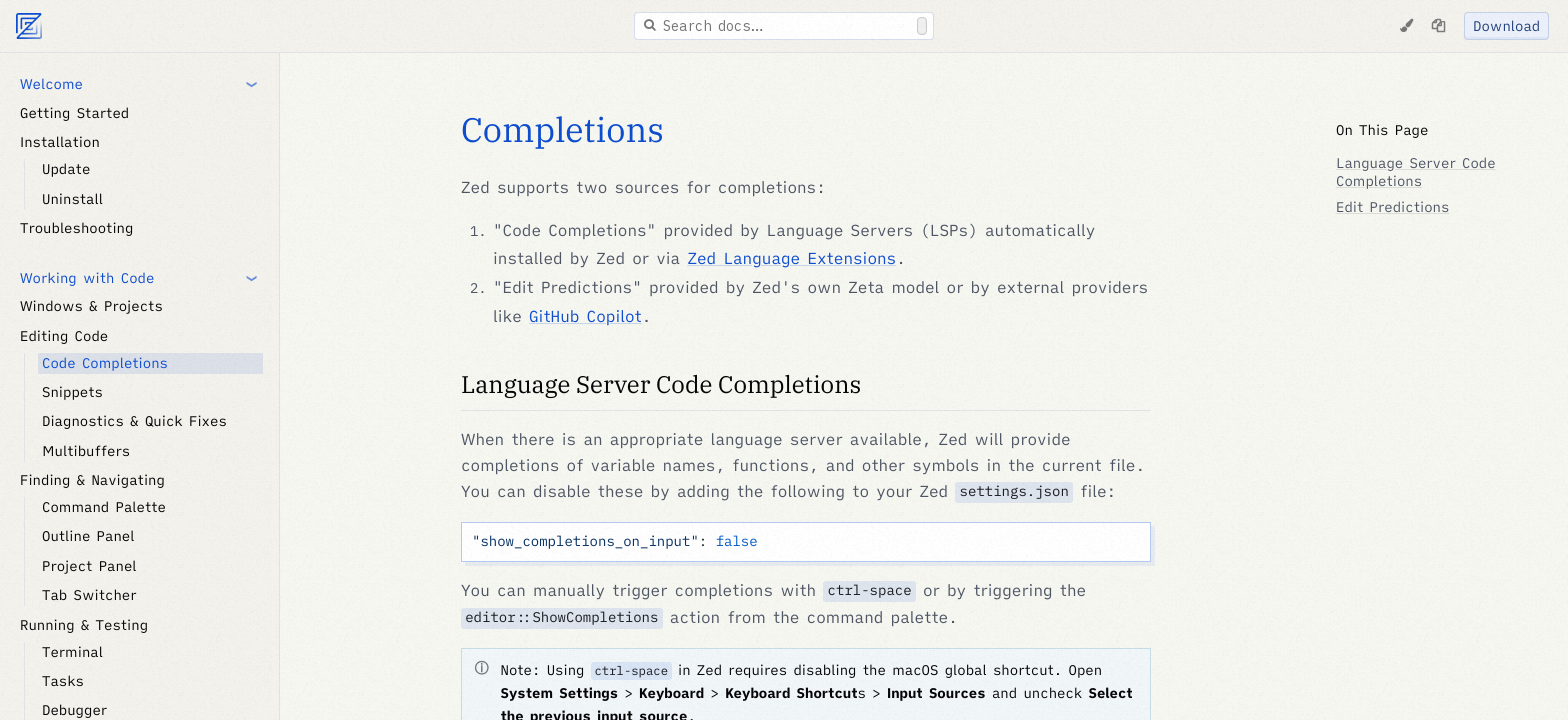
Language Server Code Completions (661, 384)
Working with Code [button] (87, 278)
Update (66, 169)
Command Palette (104, 507)
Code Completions (105, 363)
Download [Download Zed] (1506, 26)
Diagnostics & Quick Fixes (134, 421)
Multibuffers (86, 451)
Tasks (63, 681)
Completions (562, 130)
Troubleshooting (76, 228)
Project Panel (89, 566)
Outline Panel (88, 536)
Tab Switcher (89, 595)
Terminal (72, 652)
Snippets (72, 392)
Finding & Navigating (92, 480)
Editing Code (64, 336)
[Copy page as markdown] (1438, 26)
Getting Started (74, 113)
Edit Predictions (1392, 207)
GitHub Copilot (585, 317)
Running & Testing (84, 625)
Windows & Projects (91, 306)
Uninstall (72, 199)
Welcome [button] (51, 84)
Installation (60, 142)
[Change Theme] (1406, 26)
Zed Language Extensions (791, 259)
